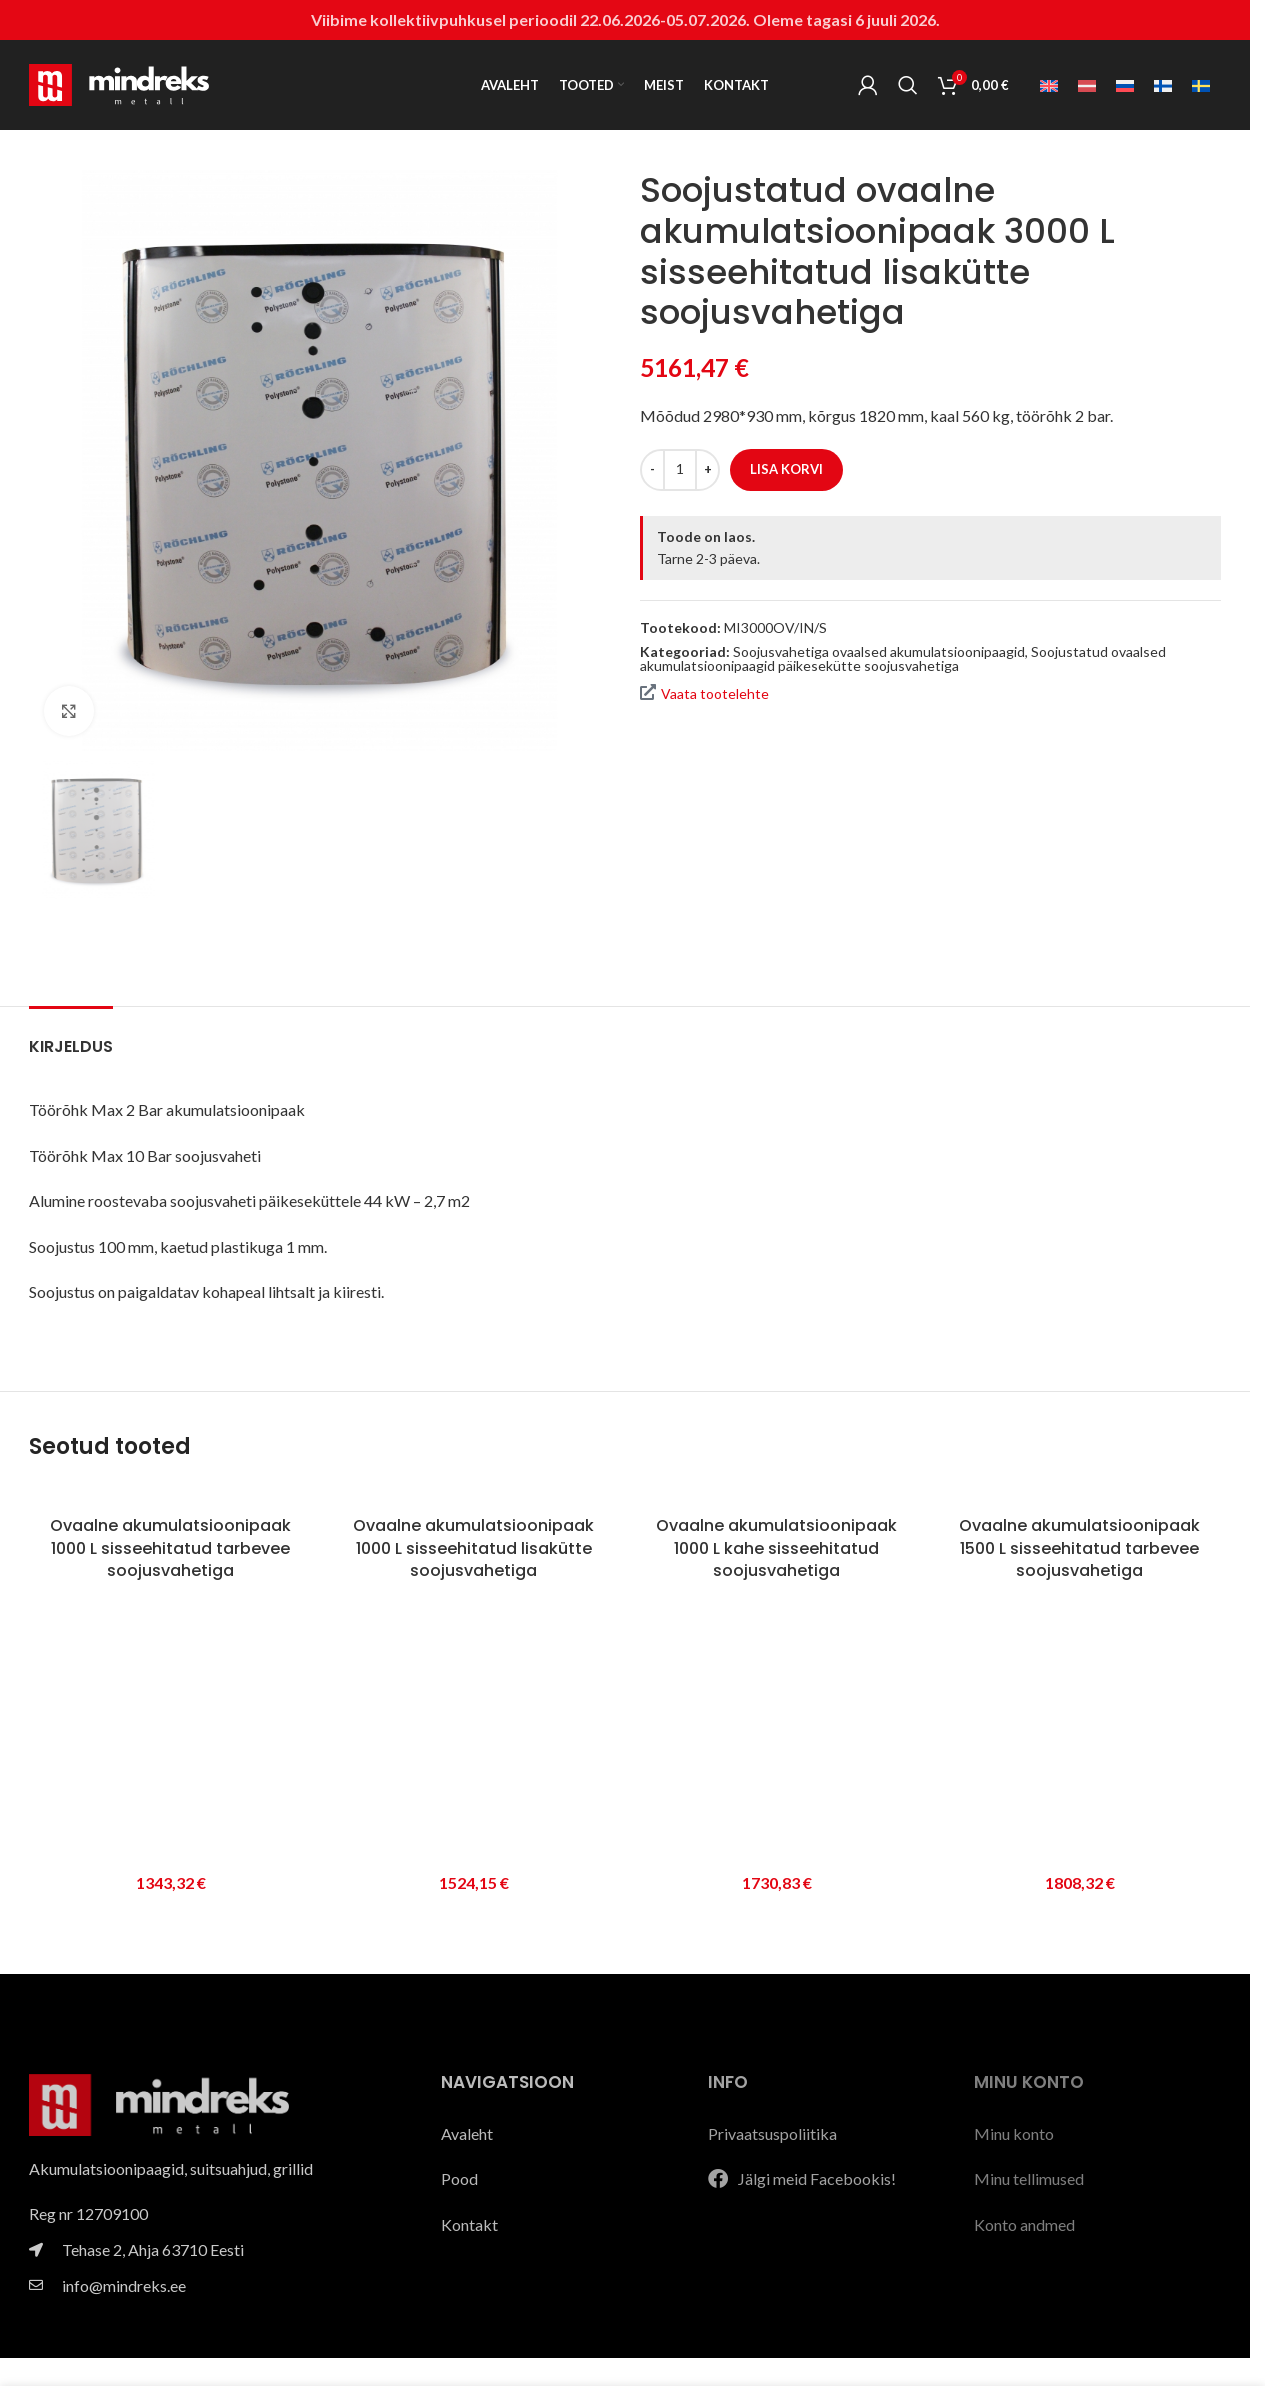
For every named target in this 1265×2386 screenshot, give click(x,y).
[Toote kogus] (680, 470)
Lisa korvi (786, 469)
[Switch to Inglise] (1049, 85)
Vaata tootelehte (704, 693)
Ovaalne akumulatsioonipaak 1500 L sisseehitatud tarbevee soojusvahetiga (1079, 1548)
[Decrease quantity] (652, 470)
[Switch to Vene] (1125, 85)
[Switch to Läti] (1087, 85)
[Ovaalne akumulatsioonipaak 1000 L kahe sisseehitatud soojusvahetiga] (776, 1494)
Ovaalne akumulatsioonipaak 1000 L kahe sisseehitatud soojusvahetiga (776, 1548)
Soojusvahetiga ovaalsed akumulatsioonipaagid (879, 651)
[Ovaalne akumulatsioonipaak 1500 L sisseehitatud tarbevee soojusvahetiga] (1079, 1494)
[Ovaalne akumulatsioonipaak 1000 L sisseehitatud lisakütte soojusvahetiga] (473, 1494)
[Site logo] (119, 82)
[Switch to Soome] (1163, 85)
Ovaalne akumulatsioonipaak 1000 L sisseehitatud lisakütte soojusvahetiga (473, 1548)
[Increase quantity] (707, 470)
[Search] (908, 85)
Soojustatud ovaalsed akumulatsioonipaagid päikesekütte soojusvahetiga (903, 658)
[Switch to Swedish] (1201, 85)
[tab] (71, 1036)
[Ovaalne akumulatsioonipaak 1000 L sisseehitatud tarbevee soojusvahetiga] (170, 1494)
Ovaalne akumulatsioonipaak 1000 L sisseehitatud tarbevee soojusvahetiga (170, 1548)
